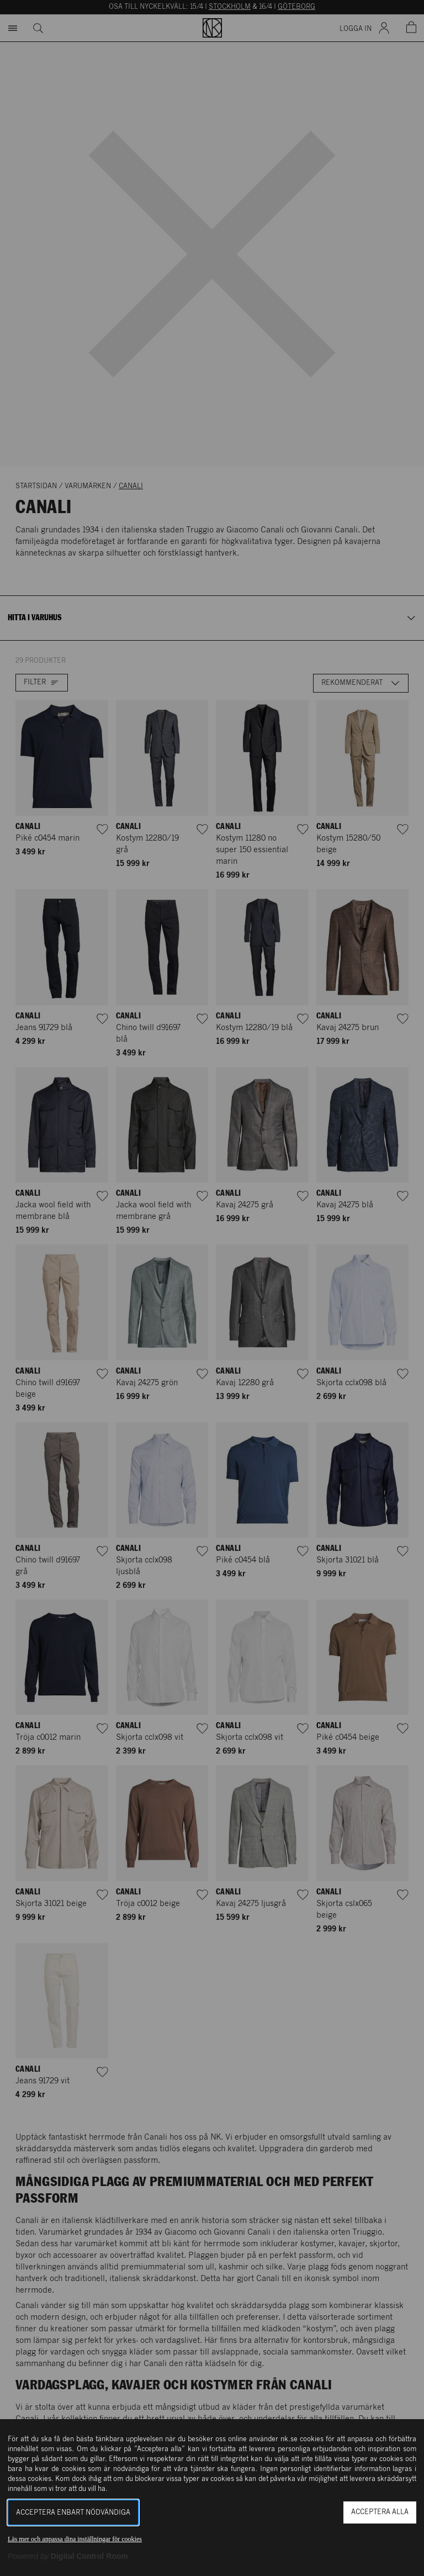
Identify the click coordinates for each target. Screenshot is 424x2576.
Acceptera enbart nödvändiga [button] (73, 2513)
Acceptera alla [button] (380, 2512)
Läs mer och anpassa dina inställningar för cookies (75, 2539)
